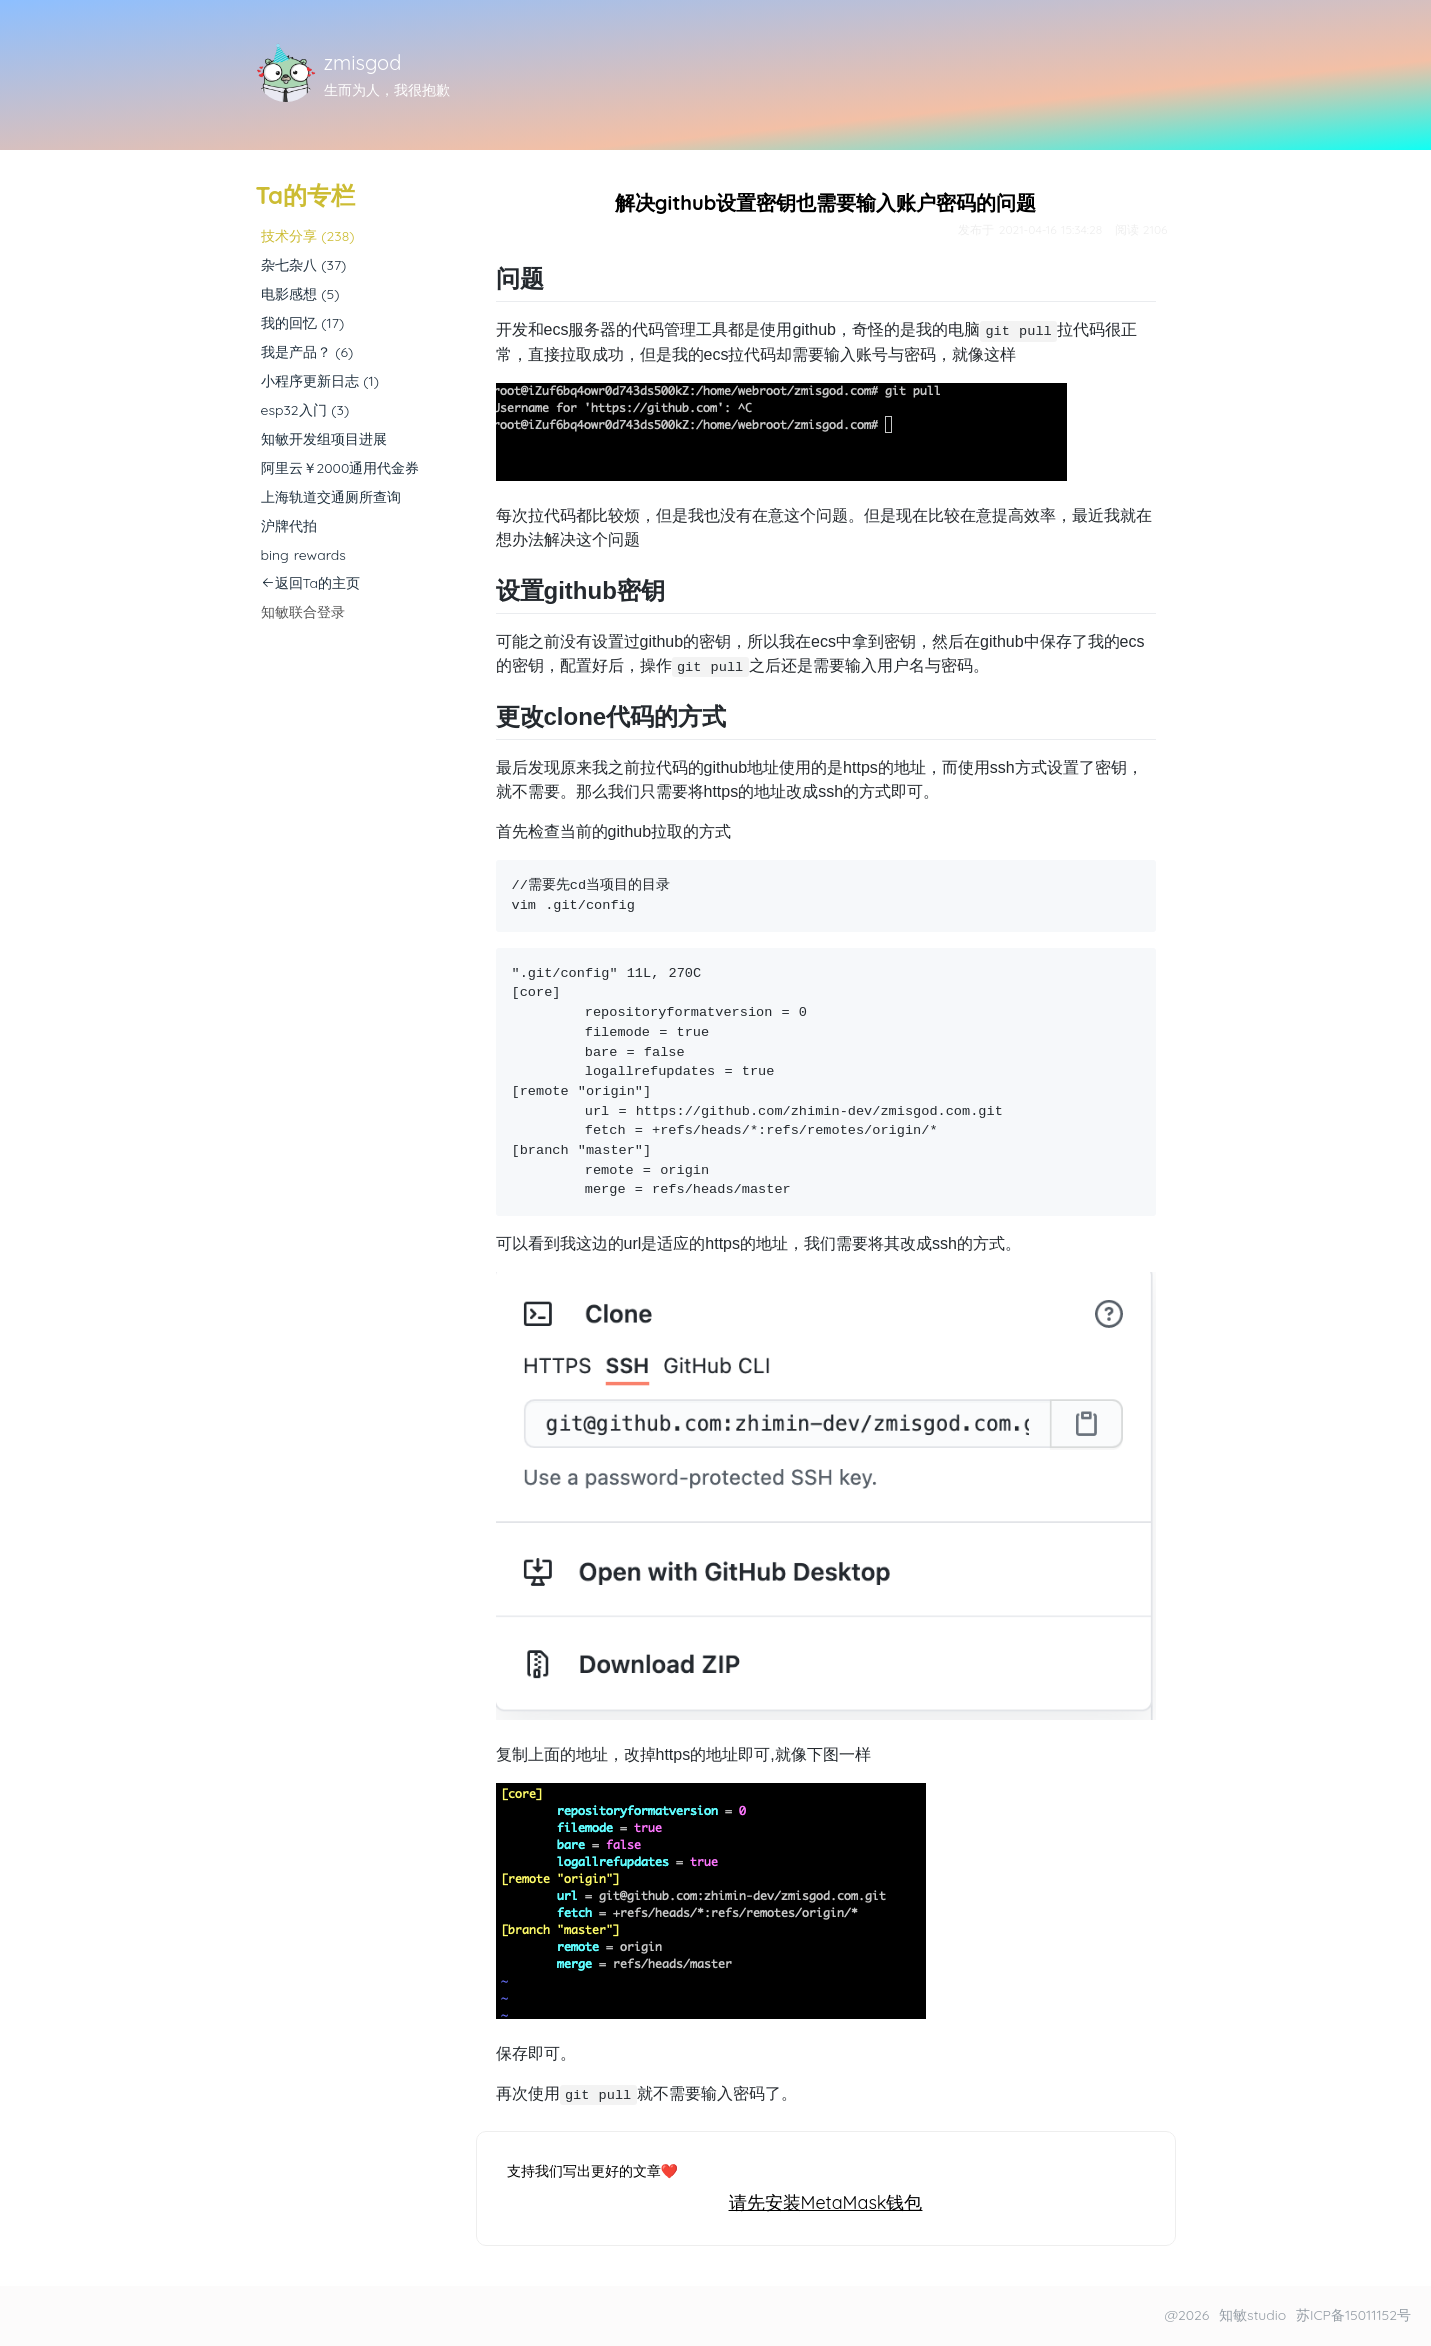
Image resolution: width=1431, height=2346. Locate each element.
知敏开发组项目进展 (324, 439)
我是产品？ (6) (307, 352)
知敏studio (1252, 2315)
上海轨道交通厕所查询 (331, 497)
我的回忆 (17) (303, 323)
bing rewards (303, 555)
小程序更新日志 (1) (320, 381)
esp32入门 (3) (305, 410)
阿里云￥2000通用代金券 (340, 468)
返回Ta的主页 (311, 583)
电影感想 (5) (300, 294)
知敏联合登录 (303, 612)
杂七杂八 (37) (304, 265)
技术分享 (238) (308, 236)
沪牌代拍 (289, 526)
